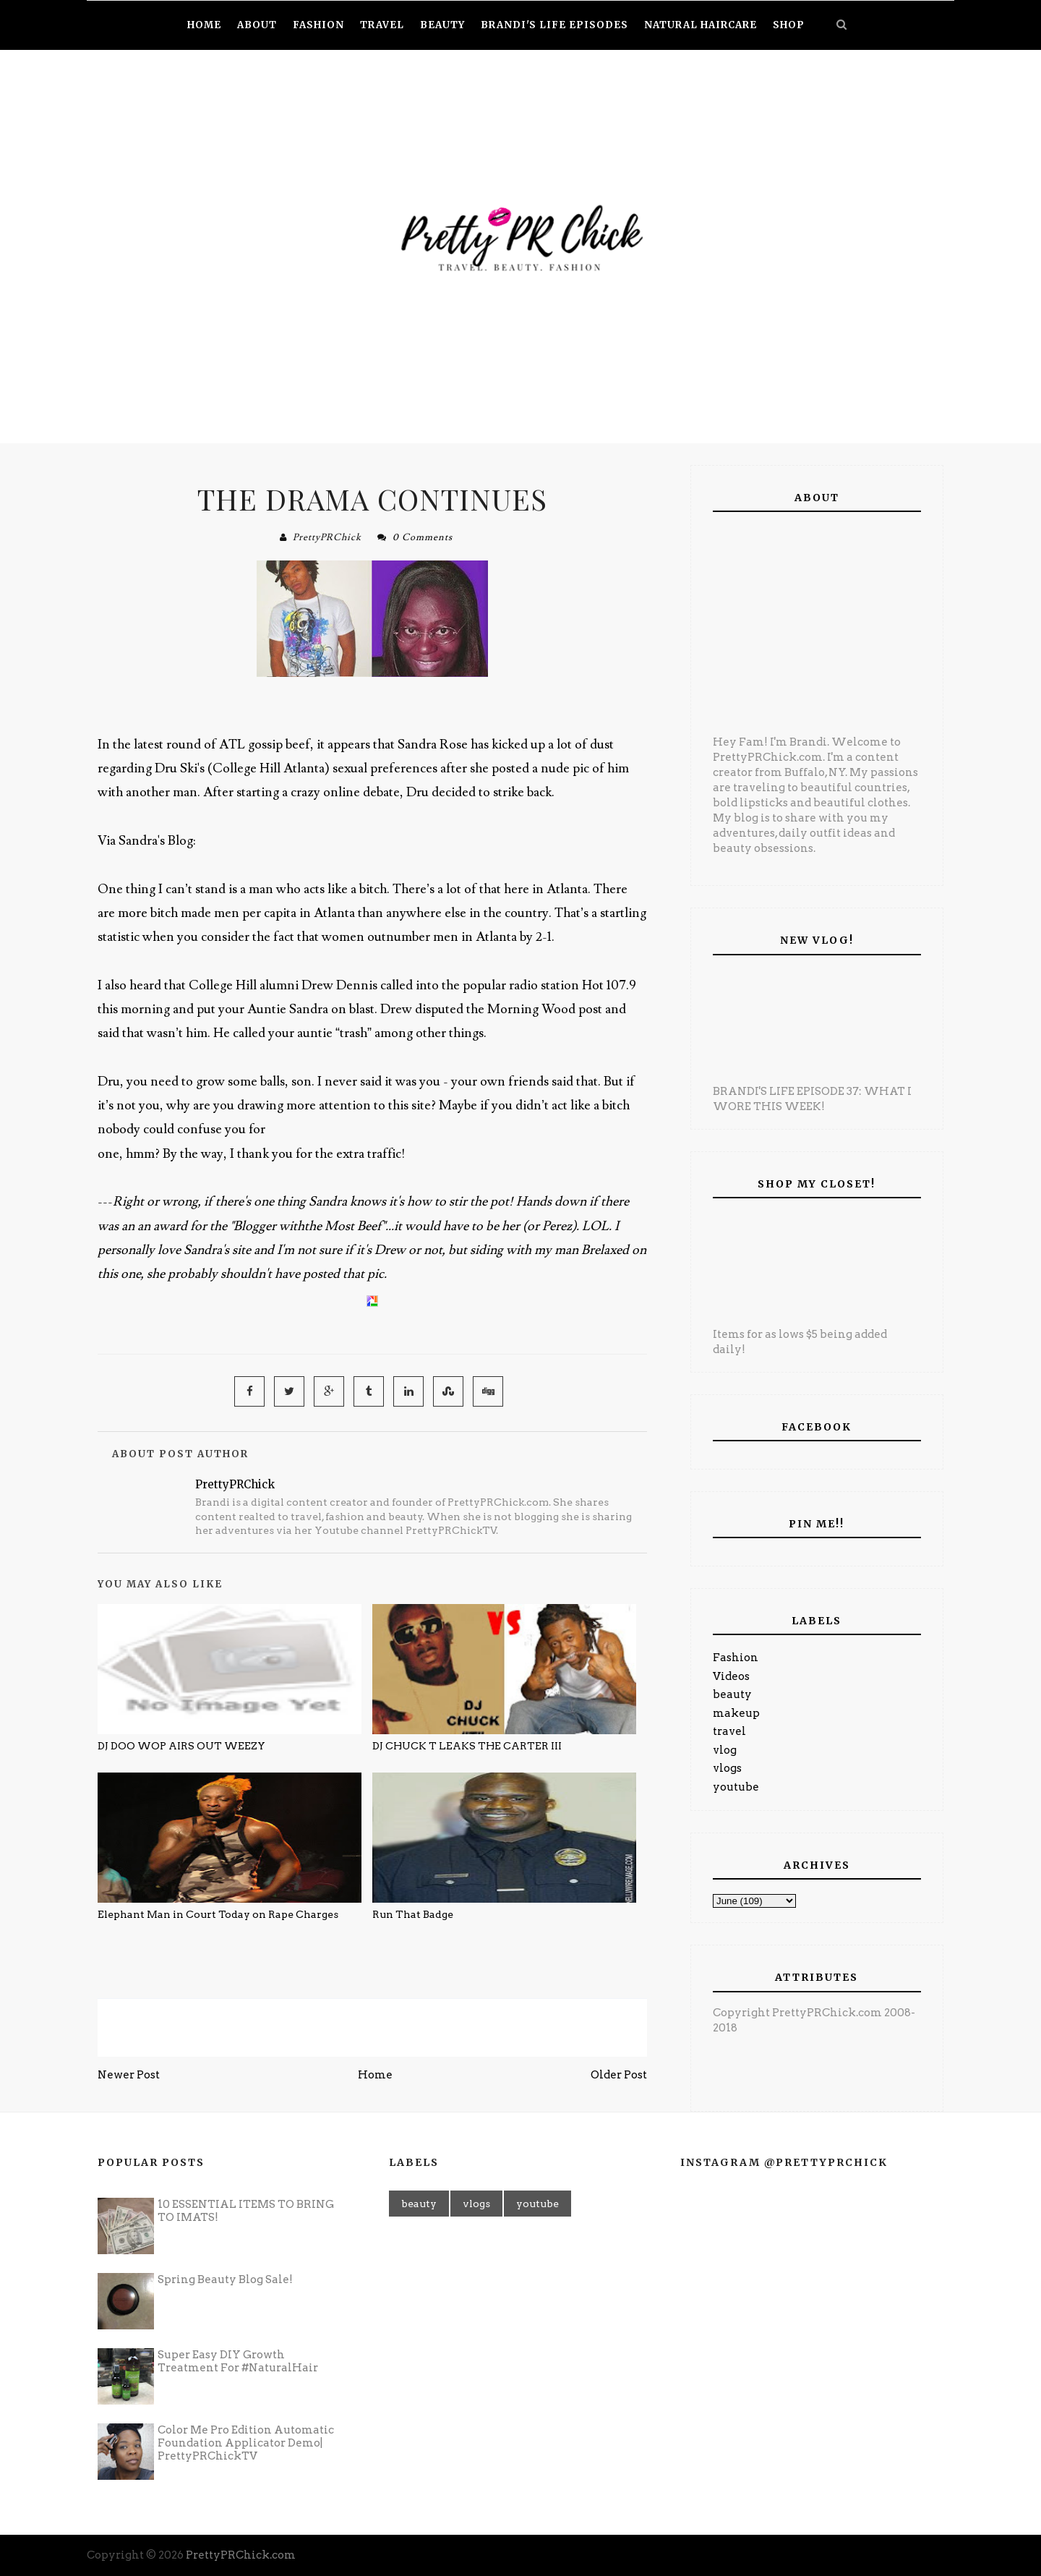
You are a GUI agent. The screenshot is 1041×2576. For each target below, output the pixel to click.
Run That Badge (412, 1914)
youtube (736, 1787)
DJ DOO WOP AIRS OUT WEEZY (181, 1746)
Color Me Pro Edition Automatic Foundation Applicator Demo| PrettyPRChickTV (246, 2442)
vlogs (727, 1768)
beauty (732, 1694)
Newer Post (129, 2074)
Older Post (619, 2074)
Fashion (735, 1657)
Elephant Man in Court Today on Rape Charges (218, 1914)
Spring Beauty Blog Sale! (225, 2279)
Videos (731, 1676)
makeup (736, 1713)
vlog (725, 1750)
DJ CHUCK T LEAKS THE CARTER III (467, 1746)
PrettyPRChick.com (241, 2555)
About (257, 25)
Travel (382, 25)
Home (375, 2074)
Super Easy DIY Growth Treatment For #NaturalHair (238, 2361)
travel (729, 1731)
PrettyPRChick (327, 537)
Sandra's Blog (156, 840)
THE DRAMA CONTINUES (372, 498)
